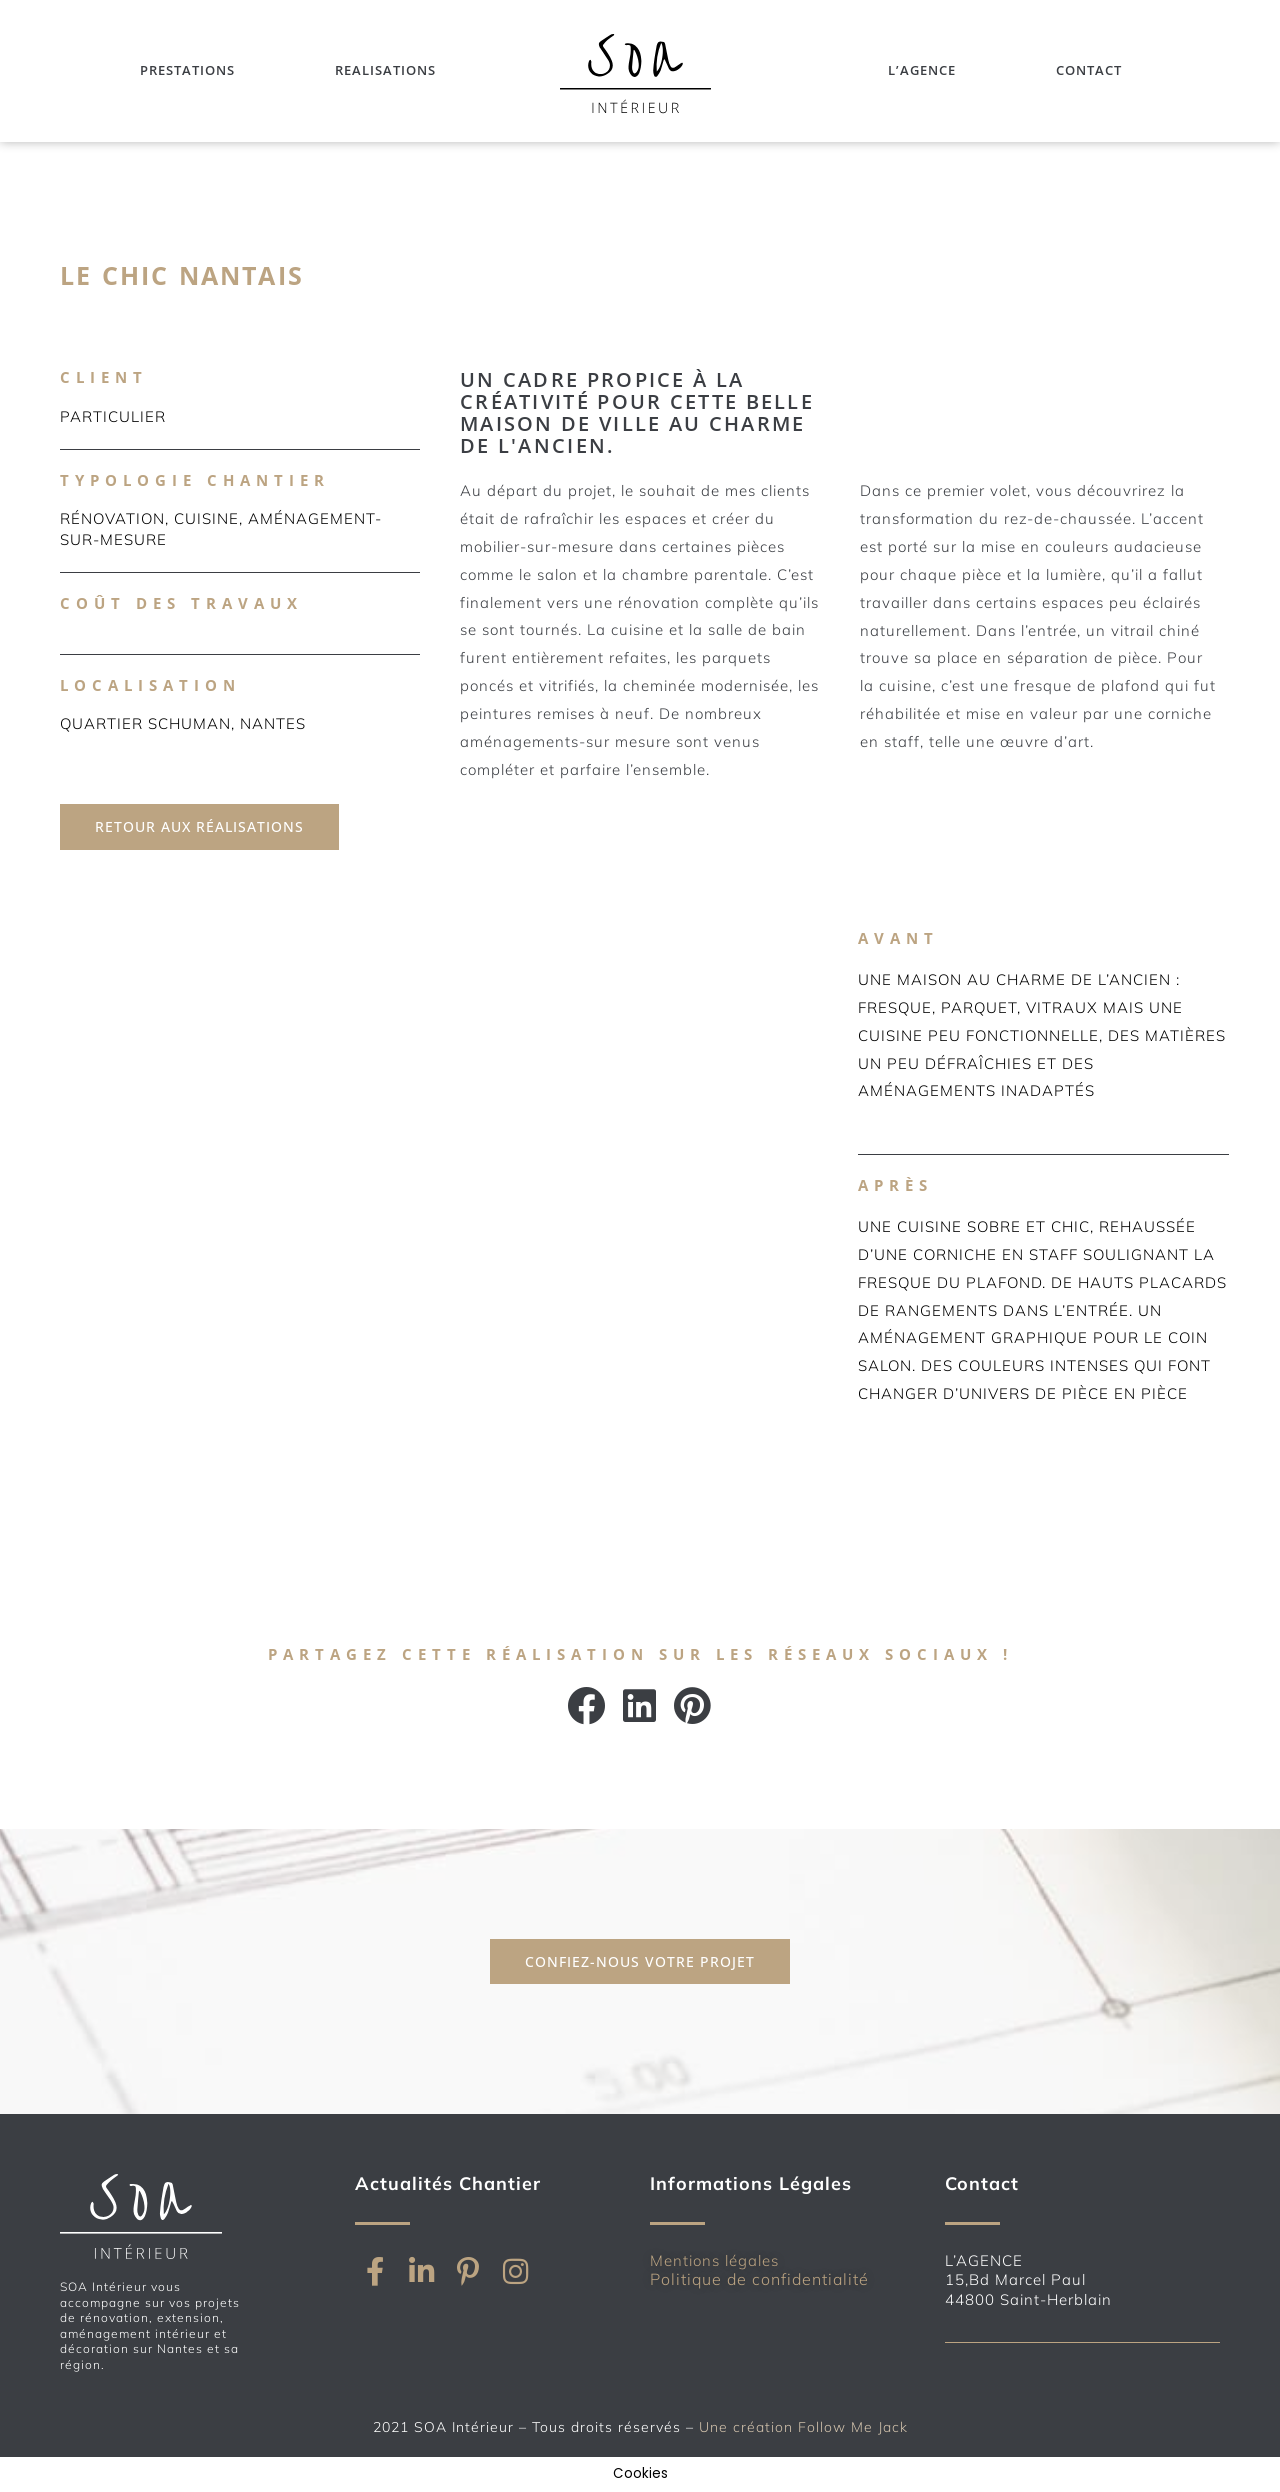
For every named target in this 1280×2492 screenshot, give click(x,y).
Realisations (385, 70)
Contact (1089, 70)
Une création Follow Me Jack (803, 2427)
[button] (587, 1706)
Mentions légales (714, 2260)
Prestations (187, 70)
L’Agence (922, 70)
